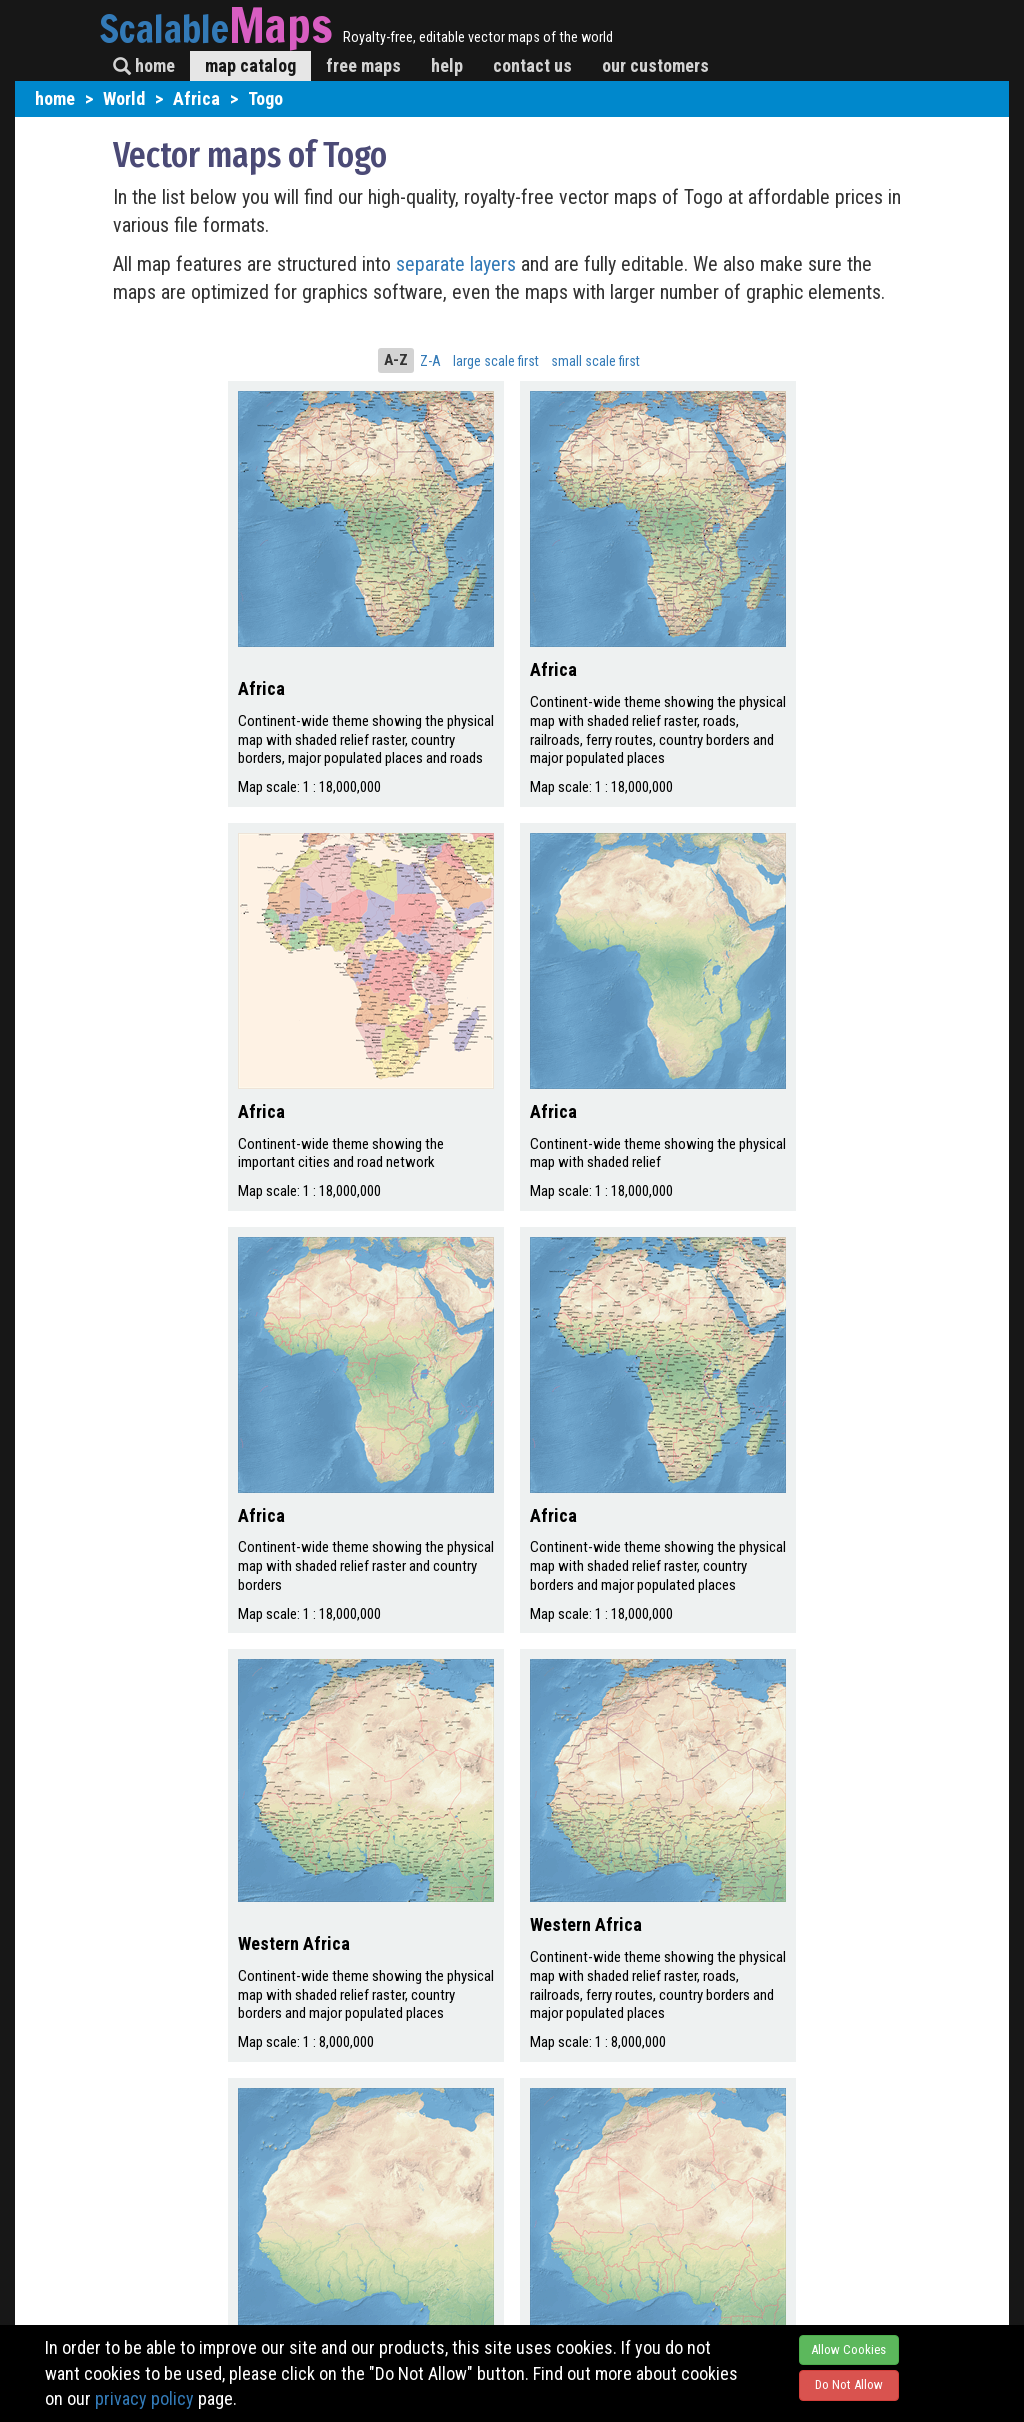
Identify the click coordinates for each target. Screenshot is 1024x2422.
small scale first (595, 361)
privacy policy (144, 2398)
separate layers (458, 264)
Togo (265, 98)
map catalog (250, 65)
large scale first (496, 361)
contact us (532, 65)
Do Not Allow (849, 2384)
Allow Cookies (848, 2349)
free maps (363, 65)
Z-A (430, 361)
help (447, 65)
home (144, 65)
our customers (655, 65)
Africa (196, 98)
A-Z (396, 360)
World (124, 98)
